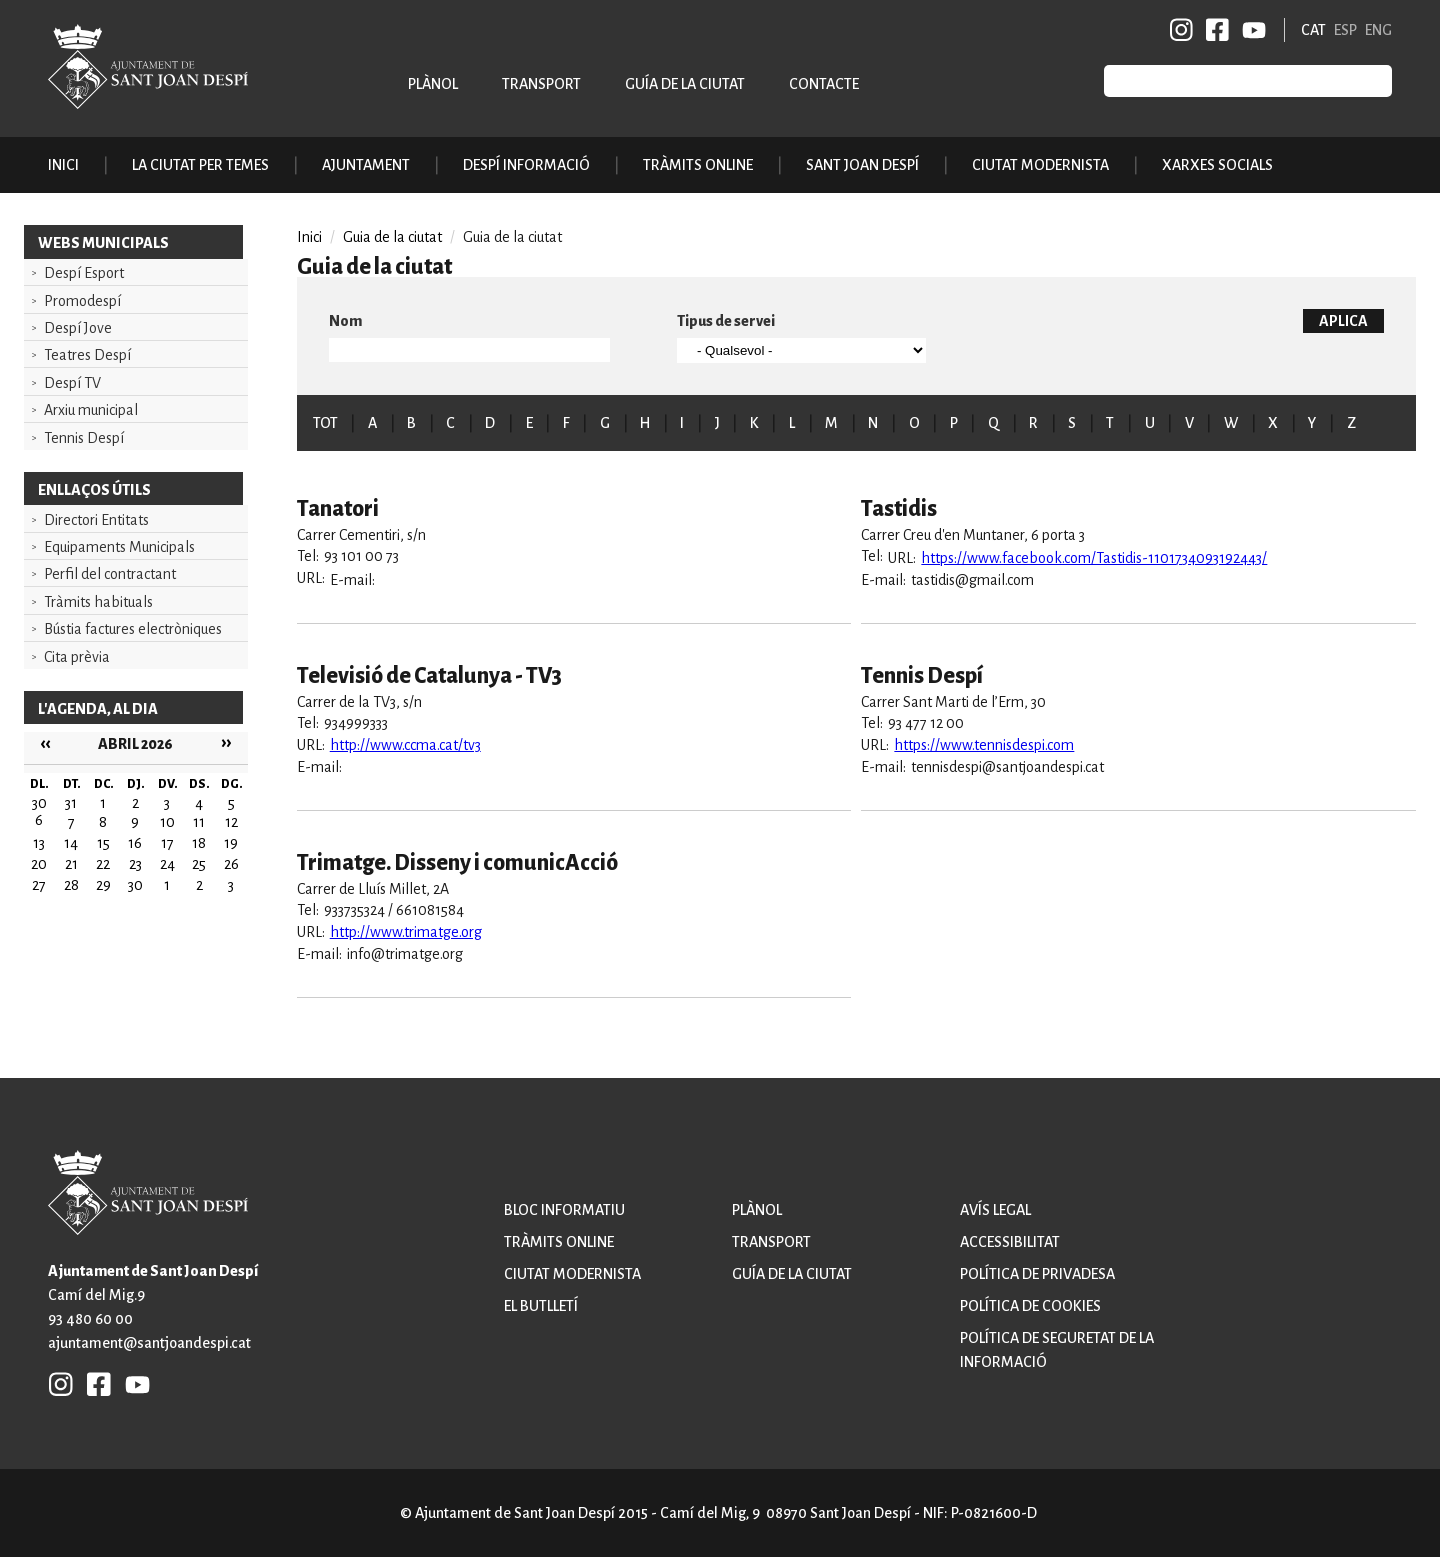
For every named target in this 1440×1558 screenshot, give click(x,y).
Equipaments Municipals (119, 547)
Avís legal (995, 1210)
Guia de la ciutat (392, 237)
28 (71, 885)
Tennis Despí (84, 438)
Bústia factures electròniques (133, 629)
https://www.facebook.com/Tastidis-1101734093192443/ (1094, 558)
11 (199, 822)
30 (135, 885)
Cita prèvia (77, 657)
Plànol (433, 84)
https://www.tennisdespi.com (984, 745)
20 (39, 864)
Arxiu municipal (91, 410)
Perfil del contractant (110, 574)
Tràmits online (698, 165)
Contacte (824, 84)
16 (135, 843)
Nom (345, 321)
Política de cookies (1030, 1306)
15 (103, 843)
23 (135, 864)
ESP (1345, 30)
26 (231, 864)
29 (103, 885)
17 (167, 843)
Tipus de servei (726, 321)
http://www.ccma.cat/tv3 (405, 745)
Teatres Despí (87, 355)
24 (167, 864)
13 (39, 843)
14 (71, 843)
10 (167, 822)
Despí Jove (78, 328)
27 (39, 885)
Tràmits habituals (98, 602)
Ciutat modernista (572, 1274)
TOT (325, 423)
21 (71, 864)
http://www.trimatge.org (406, 932)
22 (103, 864)
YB (1250, 30)
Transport (541, 84)
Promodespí (82, 301)
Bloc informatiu (564, 1210)
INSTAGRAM (1182, 30)
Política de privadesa (1037, 1274)
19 (231, 843)
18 (199, 843)
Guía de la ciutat (685, 84)
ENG (1378, 30)
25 (199, 864)
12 (231, 822)
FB (1214, 30)
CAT (1313, 30)
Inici (63, 165)
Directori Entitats (96, 520)
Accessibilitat (1010, 1242)
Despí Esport (84, 273)
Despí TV (72, 383)
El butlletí (541, 1306)
